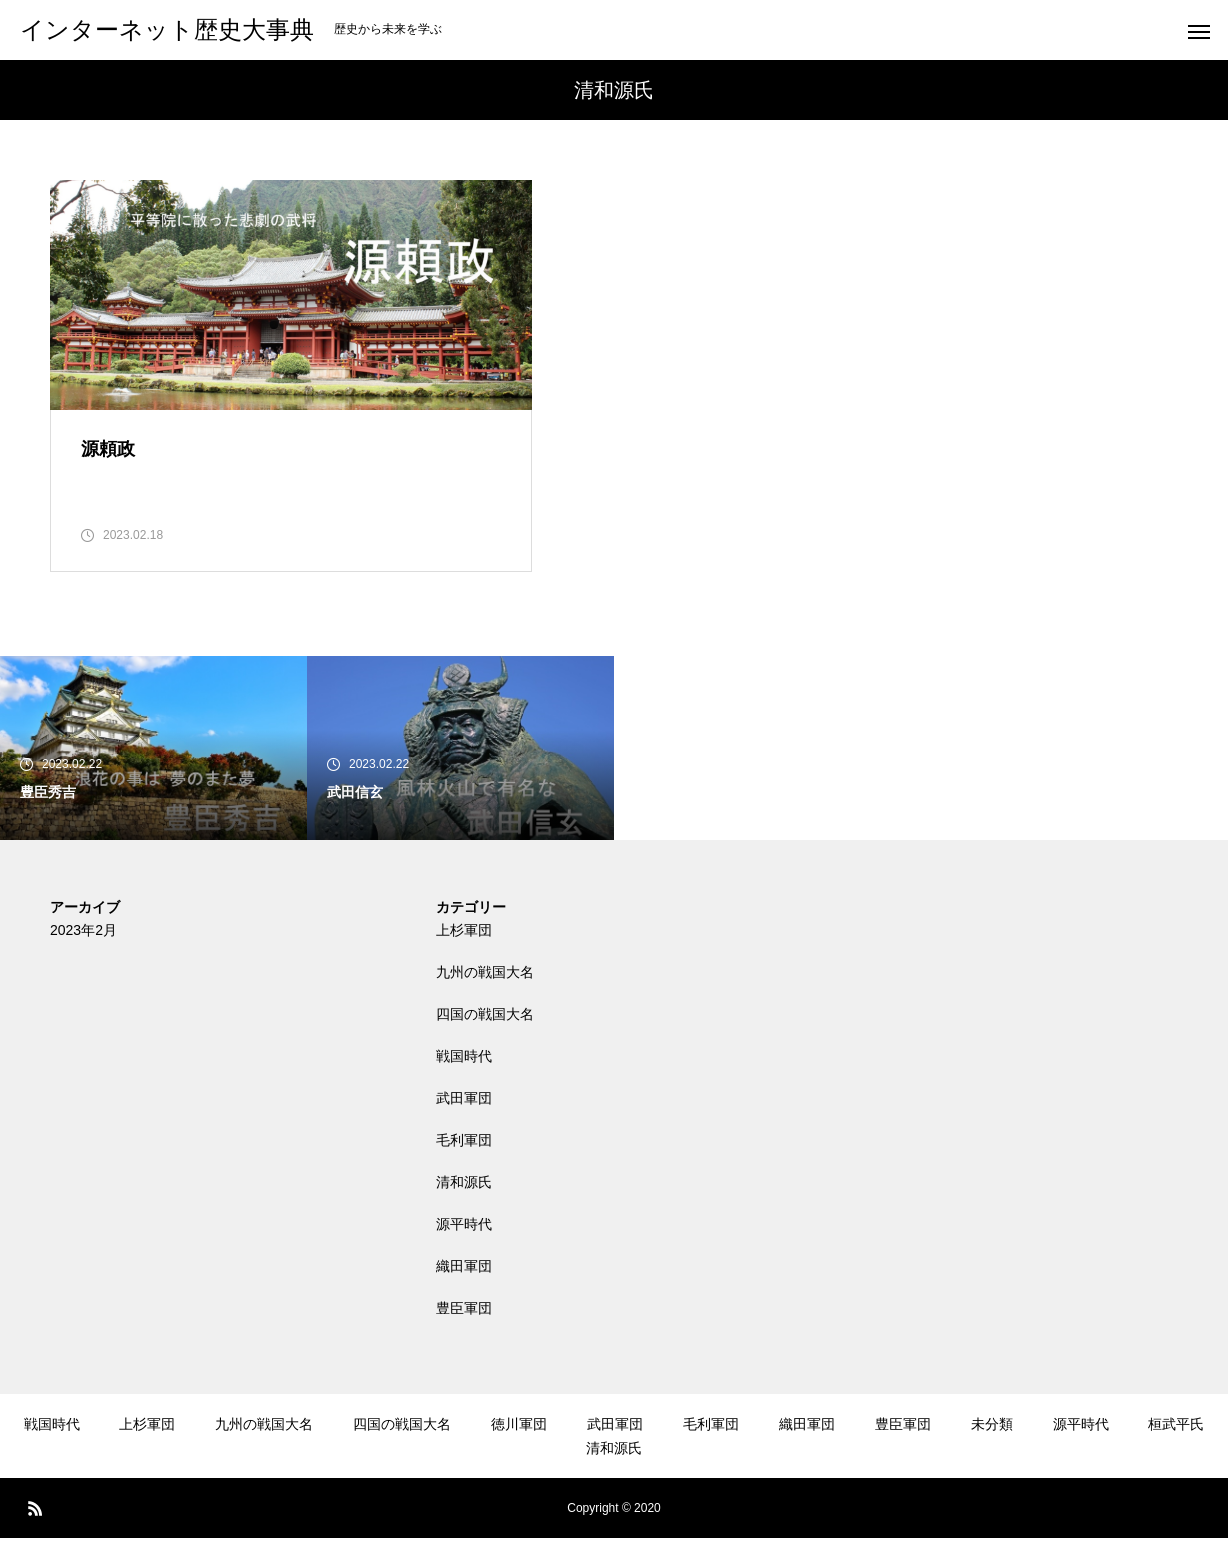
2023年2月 (83, 946)
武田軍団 (464, 1114)
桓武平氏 (1176, 1440)
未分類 (992, 1440)
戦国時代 (464, 1072)
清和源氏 (464, 1198)
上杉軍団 (464, 946)
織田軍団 (464, 1282)
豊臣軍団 (464, 1324)
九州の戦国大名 (485, 988)
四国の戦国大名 (485, 1030)
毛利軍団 (464, 1156)
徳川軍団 (519, 1440)
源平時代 (464, 1240)
